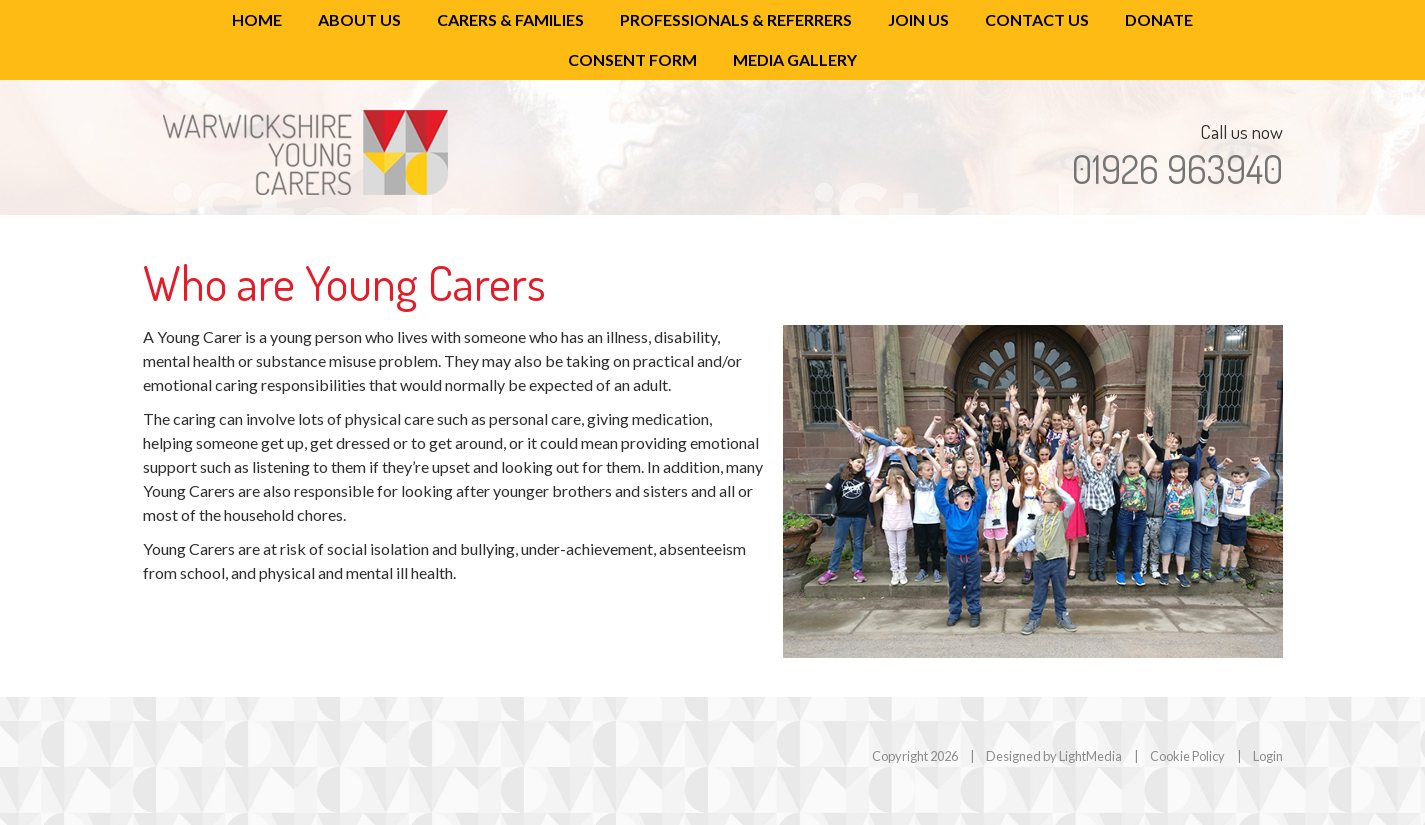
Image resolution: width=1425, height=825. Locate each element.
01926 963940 (1177, 169)
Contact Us (1037, 19)
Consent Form (632, 59)
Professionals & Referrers (736, 19)
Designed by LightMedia (1054, 756)
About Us (359, 19)
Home (257, 19)
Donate (1159, 19)
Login (1268, 756)
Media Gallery (795, 59)
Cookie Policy (1187, 756)
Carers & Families (510, 19)
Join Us (918, 19)
